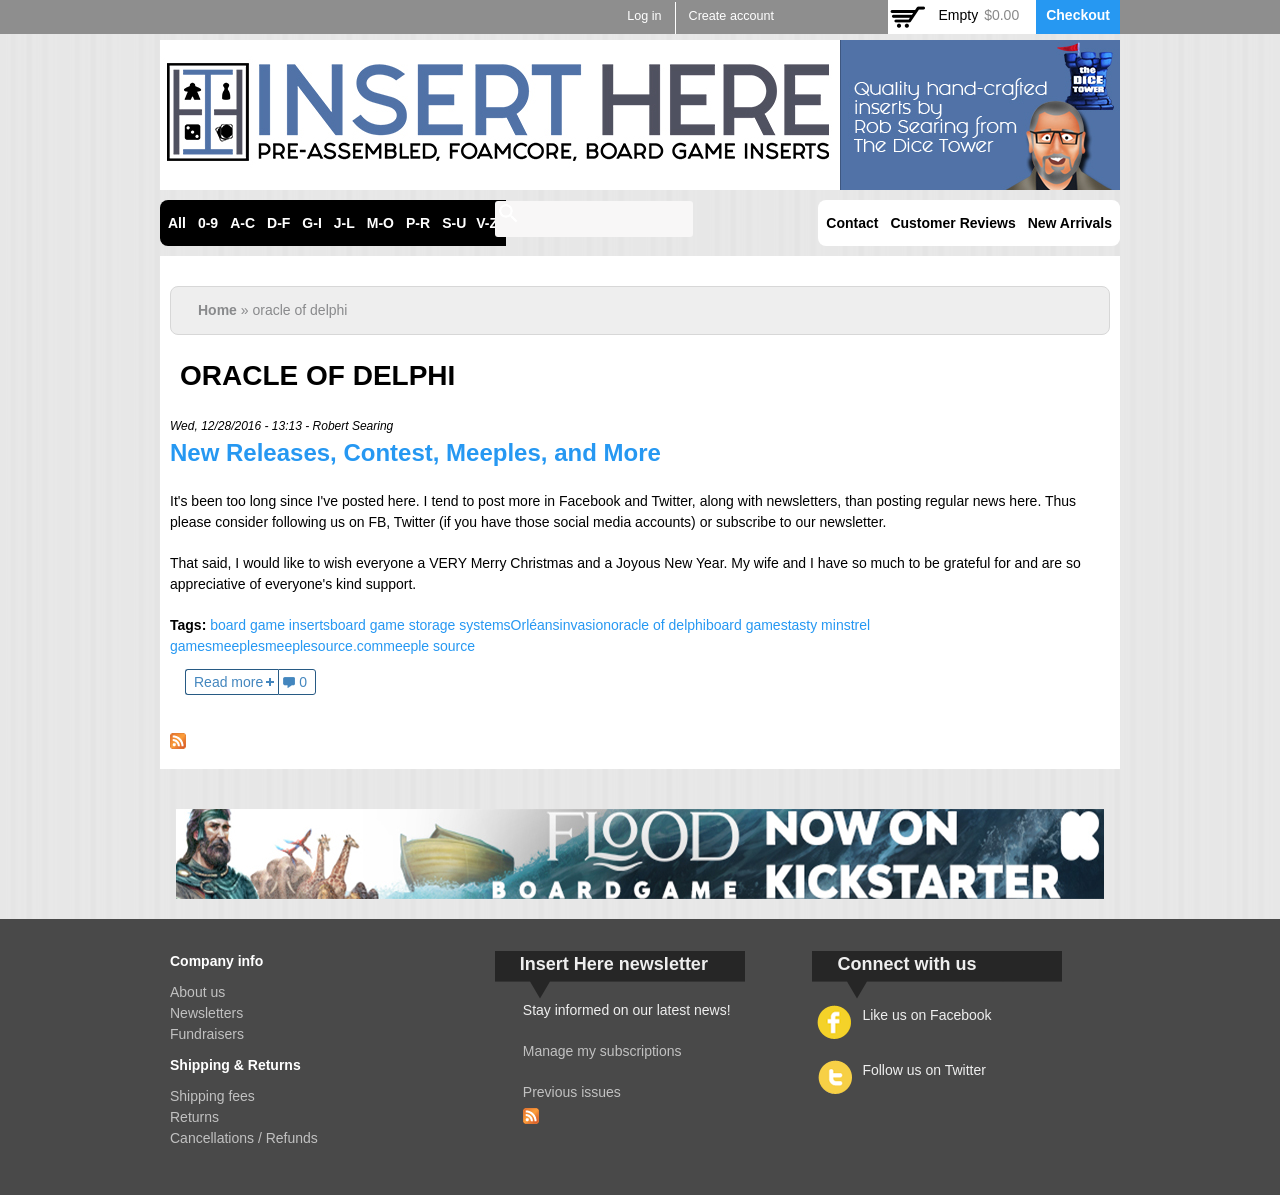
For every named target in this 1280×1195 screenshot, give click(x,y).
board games (747, 625)
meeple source (429, 646)
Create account (731, 16)
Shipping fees (212, 1096)
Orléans (535, 625)
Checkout (1078, 15)
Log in (644, 16)
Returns (194, 1117)
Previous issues (572, 1092)
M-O (380, 223)
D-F (278, 223)
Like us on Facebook (926, 1015)
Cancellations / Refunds (244, 1138)
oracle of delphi (658, 625)
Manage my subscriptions (602, 1051)
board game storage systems (420, 625)
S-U (454, 223)
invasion (585, 625)
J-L (344, 223)
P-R (418, 223)
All (177, 223)
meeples (238, 646)
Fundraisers (207, 1034)
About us (197, 992)
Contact (852, 223)
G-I (311, 223)
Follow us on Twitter (923, 1070)
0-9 (208, 223)
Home (217, 310)
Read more (228, 682)
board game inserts (270, 625)
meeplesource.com (324, 646)
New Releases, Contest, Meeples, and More (415, 452)
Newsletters (206, 1013)
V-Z (487, 223)
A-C (242, 223)
